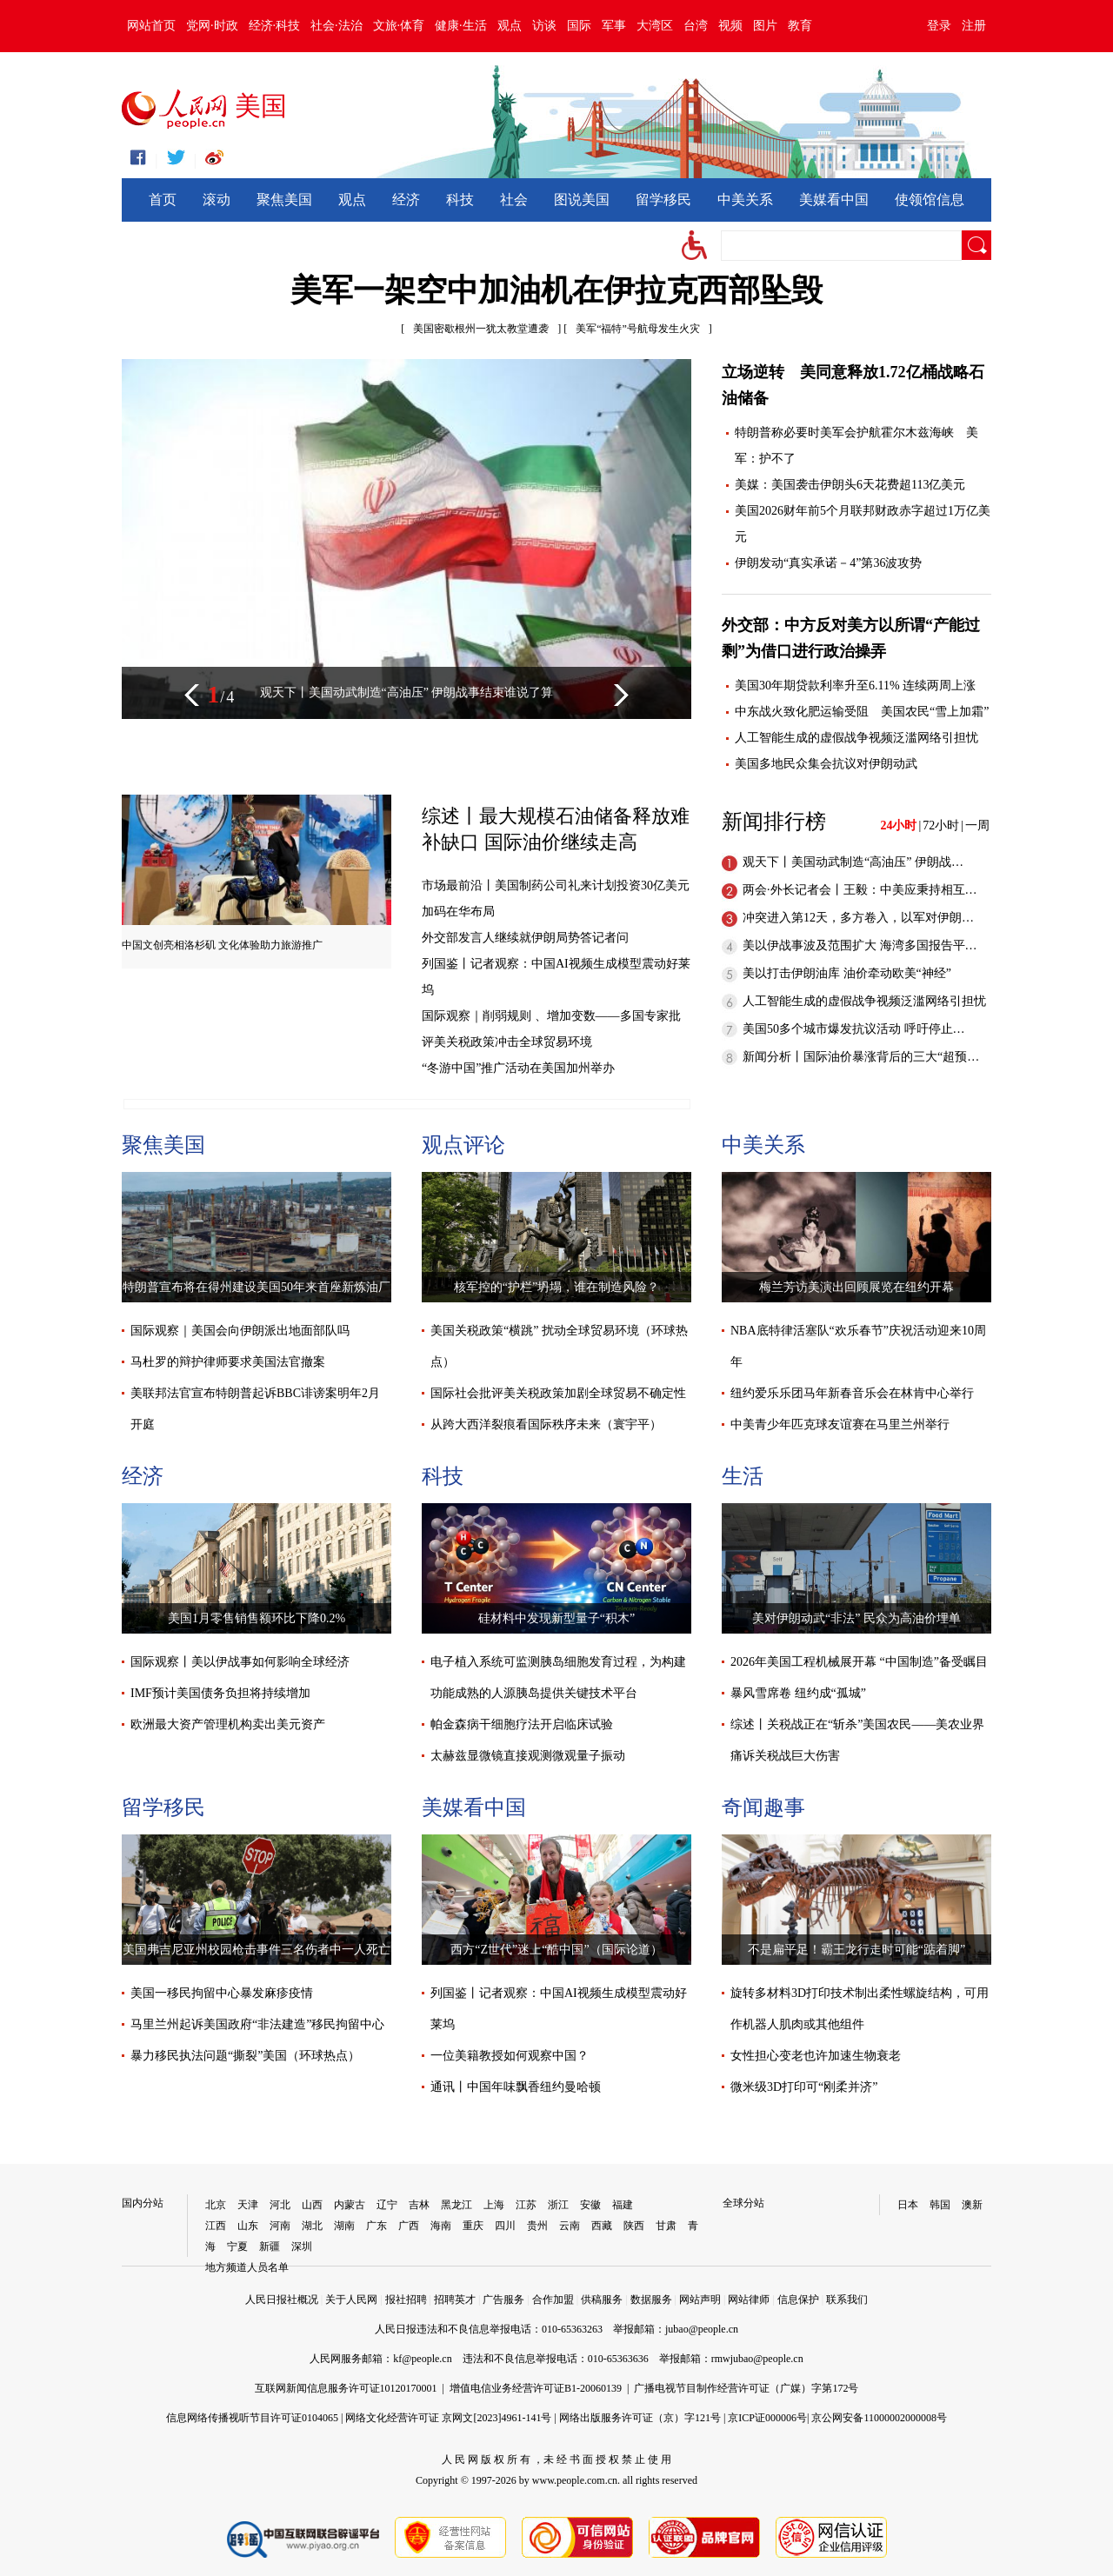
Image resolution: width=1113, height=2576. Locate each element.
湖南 (344, 2226)
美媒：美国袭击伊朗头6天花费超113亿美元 (850, 484)
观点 (509, 25)
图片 (765, 25)
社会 (514, 199)
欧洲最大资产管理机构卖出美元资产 (227, 1724)
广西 (408, 2226)
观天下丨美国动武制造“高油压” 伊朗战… (853, 862)
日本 (907, 2205)
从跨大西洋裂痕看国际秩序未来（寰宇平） (546, 1424)
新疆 (269, 2246)
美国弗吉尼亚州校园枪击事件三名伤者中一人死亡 (256, 1949)
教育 (800, 25)
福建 (622, 2205)
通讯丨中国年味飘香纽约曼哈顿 (515, 2086)
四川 (505, 2226)
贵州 (537, 2226)
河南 (280, 2226)
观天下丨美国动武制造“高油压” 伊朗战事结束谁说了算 (407, 692)
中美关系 (745, 199)
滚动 (216, 199)
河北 (280, 2205)
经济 (406, 199)
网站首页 (151, 25)
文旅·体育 (399, 25)
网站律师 (749, 2299)
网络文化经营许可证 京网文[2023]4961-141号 (448, 2418)
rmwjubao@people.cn (757, 2359)
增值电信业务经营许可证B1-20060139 (536, 2388)
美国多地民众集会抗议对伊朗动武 (826, 763)
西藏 (601, 2226)
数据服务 (651, 2299)
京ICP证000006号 (767, 2418)
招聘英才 (455, 2299)
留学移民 (663, 199)
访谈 (544, 25)
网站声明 (700, 2299)
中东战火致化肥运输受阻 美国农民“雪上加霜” (862, 711)
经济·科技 (275, 25)
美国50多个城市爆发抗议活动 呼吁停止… (854, 1028)
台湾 (695, 25)
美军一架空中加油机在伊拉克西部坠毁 (556, 290)
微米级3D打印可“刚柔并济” (804, 2086)
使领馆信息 (929, 199)
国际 (579, 25)
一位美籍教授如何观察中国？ (509, 2055)
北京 (215, 2205)
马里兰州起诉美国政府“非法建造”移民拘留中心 (257, 2024)
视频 (730, 25)
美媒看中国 (834, 199)
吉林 (419, 2205)
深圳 (301, 2246)
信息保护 (798, 2299)
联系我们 (847, 2299)
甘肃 (666, 2226)
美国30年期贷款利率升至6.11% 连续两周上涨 (855, 685)
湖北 (312, 2226)
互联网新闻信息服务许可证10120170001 (346, 2388)
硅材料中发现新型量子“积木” (556, 1618)
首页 (163, 199)
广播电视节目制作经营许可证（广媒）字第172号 (746, 2388)
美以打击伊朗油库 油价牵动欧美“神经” (847, 973)
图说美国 (582, 199)
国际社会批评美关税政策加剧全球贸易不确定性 (558, 1393)
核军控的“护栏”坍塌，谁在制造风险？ (556, 1287)
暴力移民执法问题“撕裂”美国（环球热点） (245, 2055)
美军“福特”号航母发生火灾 (638, 329)
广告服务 (503, 2299)
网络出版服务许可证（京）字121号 (640, 2418)
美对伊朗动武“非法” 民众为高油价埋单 (856, 1618)
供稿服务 (602, 2299)
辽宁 (387, 2205)
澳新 (972, 2205)
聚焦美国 (284, 199)
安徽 (590, 2205)
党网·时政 (212, 25)
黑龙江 (456, 2205)
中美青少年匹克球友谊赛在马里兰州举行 (840, 1424)
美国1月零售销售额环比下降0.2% (256, 1618)
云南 (569, 2226)
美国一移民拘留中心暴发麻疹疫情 (221, 1993)
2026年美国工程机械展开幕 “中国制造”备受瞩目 (859, 1661)
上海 (493, 2205)
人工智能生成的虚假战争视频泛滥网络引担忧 (856, 737)
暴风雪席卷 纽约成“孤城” (798, 1693)
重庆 (473, 2226)
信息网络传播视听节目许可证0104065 (252, 2418)
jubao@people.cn (701, 2329)
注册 (974, 25)
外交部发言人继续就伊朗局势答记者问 (525, 937)
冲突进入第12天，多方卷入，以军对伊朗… (858, 917)
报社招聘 (406, 2299)
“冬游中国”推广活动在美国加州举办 (518, 1068)
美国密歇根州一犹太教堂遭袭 (481, 329)
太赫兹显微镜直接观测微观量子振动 (527, 1755)
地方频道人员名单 (247, 2267)
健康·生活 (461, 25)
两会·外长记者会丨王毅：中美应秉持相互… (860, 889)
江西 (215, 2226)
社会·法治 (336, 25)
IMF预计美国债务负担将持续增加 (220, 1693)
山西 (312, 2205)
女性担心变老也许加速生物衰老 (815, 2055)
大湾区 (654, 25)
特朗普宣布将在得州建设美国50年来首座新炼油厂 (256, 1287)
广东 (376, 2226)
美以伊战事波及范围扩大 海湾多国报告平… (860, 945)
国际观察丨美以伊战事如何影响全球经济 (240, 1661)
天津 (247, 2205)
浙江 (558, 2205)
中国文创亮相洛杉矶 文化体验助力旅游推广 (222, 945)
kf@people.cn (422, 2359)
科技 (460, 199)
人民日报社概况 (281, 2299)
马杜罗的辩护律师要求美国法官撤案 (227, 1361)
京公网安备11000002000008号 (879, 2418)
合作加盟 (553, 2299)
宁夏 (237, 2246)
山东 (247, 2226)
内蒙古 (349, 2205)
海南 (440, 2226)
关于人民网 (351, 2299)
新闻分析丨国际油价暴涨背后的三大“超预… (861, 1056)
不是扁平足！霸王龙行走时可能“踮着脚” (856, 1949)
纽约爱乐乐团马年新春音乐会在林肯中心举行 (852, 1393)
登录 (939, 25)
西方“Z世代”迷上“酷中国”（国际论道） (556, 1949)
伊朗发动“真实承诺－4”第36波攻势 (828, 562)
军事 (614, 25)
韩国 (940, 2205)
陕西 (633, 2226)
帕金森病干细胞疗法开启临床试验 (521, 1724)
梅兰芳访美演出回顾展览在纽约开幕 (856, 1287)
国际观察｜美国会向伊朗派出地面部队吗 (240, 1330)
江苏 (526, 2205)
